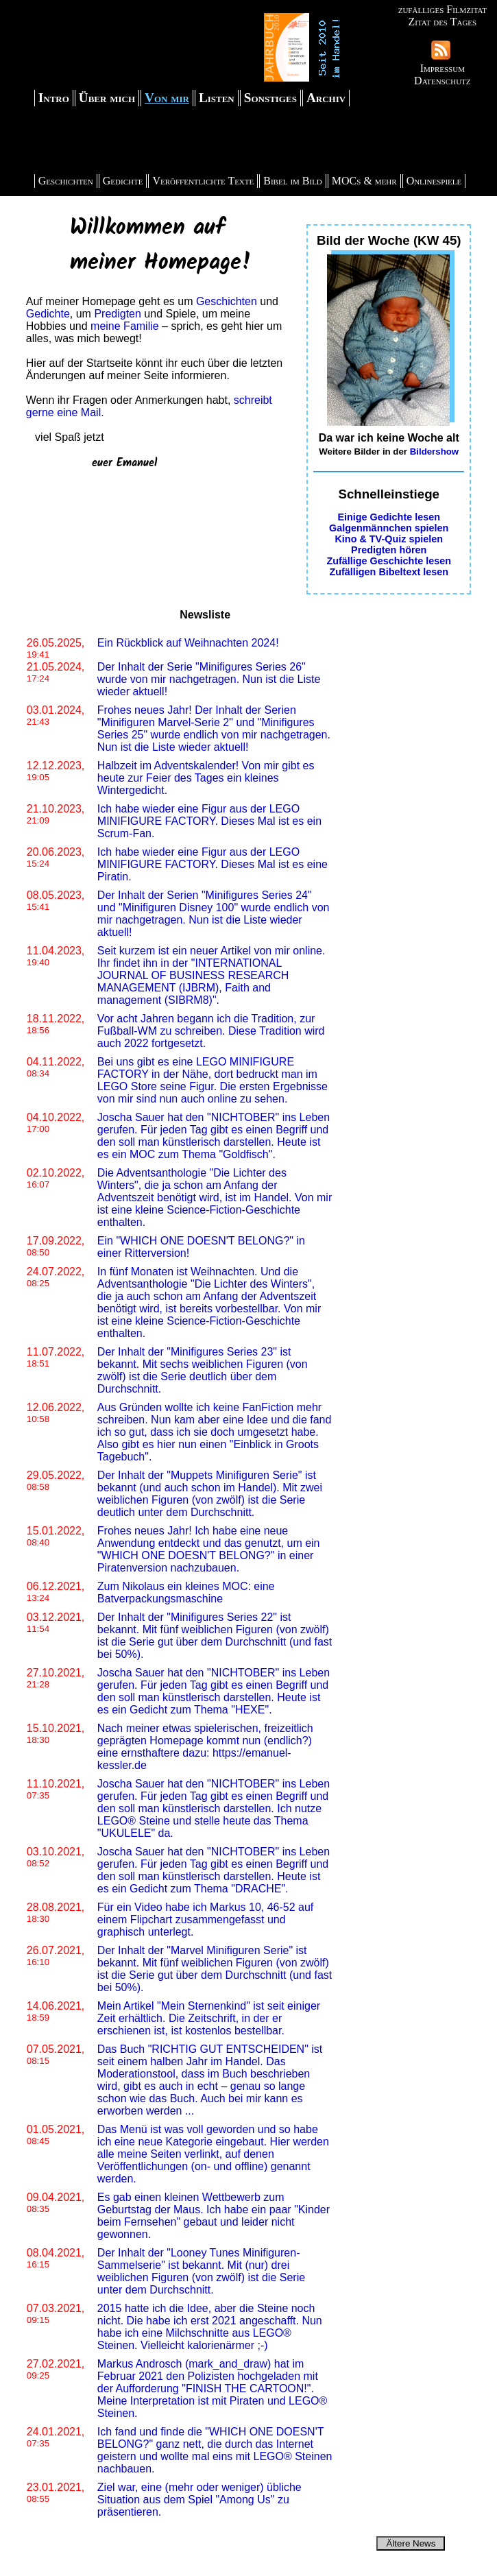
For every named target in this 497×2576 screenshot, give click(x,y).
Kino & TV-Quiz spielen (389, 538)
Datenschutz (442, 80)
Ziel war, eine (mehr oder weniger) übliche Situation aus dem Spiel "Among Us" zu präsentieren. (199, 2499)
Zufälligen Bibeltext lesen (388, 571)
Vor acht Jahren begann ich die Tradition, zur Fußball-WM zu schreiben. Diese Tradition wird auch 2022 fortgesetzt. (211, 1031)
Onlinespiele (434, 180)
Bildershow (434, 451)
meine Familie (124, 326)
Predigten (117, 314)
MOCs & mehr (364, 180)
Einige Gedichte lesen (388, 516)
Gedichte (123, 180)
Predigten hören (388, 549)
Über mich (107, 98)
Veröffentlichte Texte (203, 180)
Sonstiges (270, 98)
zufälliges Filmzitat (442, 9)
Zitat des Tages (442, 21)
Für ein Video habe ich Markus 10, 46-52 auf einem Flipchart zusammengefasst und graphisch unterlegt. (205, 1919)
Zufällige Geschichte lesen (388, 560)
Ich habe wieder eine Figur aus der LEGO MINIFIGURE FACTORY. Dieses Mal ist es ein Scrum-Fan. (209, 821)
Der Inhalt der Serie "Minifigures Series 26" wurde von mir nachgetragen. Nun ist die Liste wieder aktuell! (209, 679)
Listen (216, 98)
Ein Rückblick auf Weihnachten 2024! (188, 643)
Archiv (326, 98)
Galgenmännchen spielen (388, 527)
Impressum (442, 68)
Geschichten (65, 180)
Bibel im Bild (292, 180)
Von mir (167, 98)
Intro (53, 98)
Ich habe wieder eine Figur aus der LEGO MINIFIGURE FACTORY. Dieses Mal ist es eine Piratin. (212, 864)
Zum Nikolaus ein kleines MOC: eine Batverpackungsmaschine (186, 1592)
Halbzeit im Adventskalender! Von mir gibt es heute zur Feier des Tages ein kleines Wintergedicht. (206, 778)
